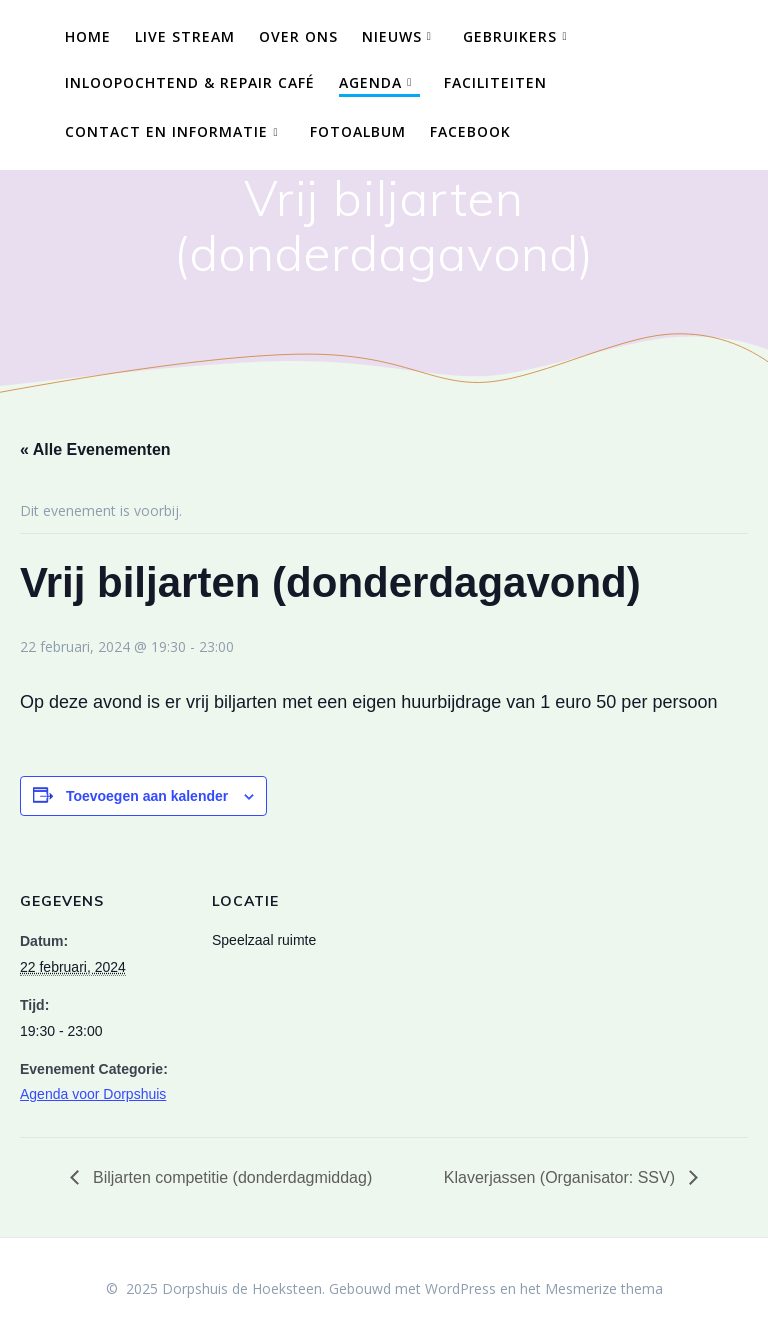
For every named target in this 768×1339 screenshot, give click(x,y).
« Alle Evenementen (95, 449)
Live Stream (185, 36)
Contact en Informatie (166, 131)
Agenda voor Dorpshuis (93, 1094)
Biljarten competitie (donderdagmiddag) (231, 1177)
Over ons (298, 36)
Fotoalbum (358, 131)
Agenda (370, 82)
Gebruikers (510, 36)
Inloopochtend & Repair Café (190, 82)
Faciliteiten (495, 82)
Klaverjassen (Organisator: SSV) (562, 1177)
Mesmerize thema (604, 1288)
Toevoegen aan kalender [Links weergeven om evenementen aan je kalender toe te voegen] (147, 796)
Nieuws (392, 36)
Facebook (470, 131)
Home (88, 36)
